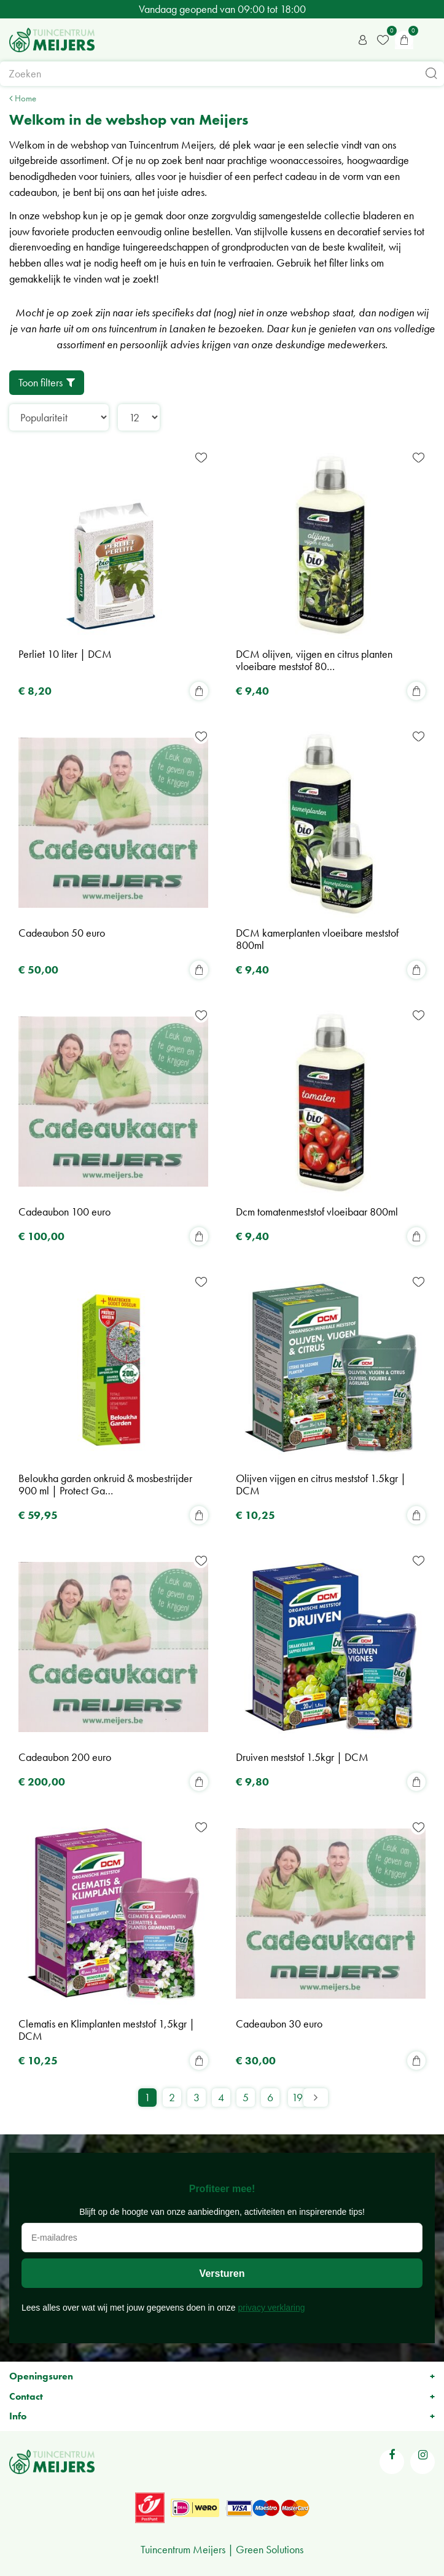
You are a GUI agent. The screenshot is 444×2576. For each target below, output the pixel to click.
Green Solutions (269, 2549)
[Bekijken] (404, 40)
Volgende (315, 2097)
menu (429, 40)
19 (297, 2097)
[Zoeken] (222, 73)
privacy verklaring (271, 2308)
